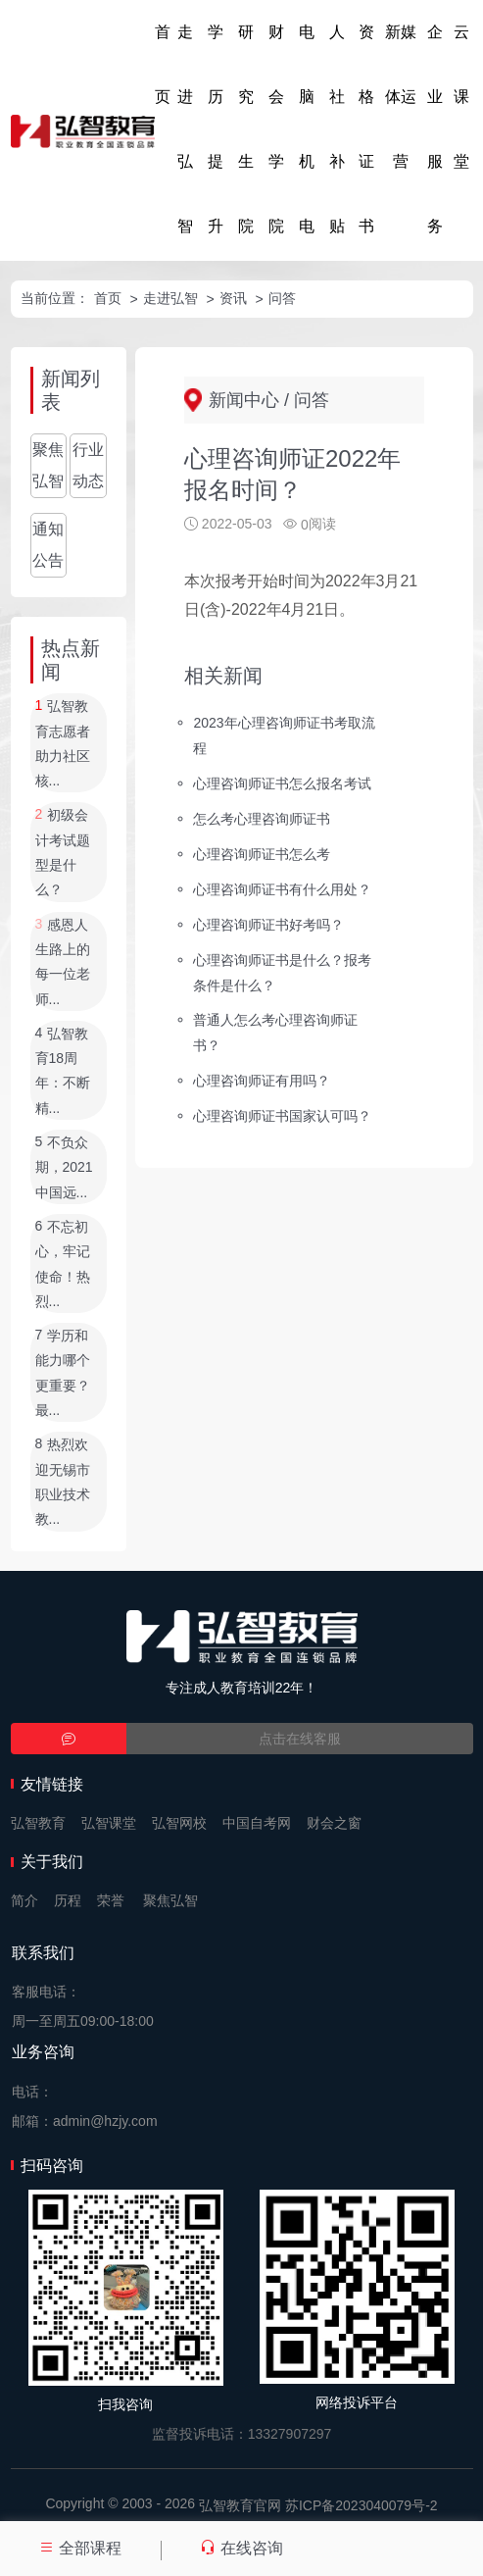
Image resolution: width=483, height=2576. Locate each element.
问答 (282, 298)
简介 (24, 1900)
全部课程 (80, 2548)
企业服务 (435, 129)
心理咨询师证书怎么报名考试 (282, 783)
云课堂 (461, 97)
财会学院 (276, 129)
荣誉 (110, 1900)
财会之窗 (334, 1823)
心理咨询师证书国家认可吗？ (282, 1116)
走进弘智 (185, 129)
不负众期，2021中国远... (64, 1167)
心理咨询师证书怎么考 (261, 854)
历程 (67, 1900)
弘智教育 (38, 1823)
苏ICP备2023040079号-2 (361, 2505)
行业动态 (88, 465)
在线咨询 (241, 2548)
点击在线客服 (300, 1738)
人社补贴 (337, 129)
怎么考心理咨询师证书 (261, 819)
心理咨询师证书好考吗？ (268, 924)
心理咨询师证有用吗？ (261, 1080)
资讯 (233, 298)
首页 (162, 64)
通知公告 (48, 545)
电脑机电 (306, 129)
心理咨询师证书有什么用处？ (282, 889)
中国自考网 (256, 1823)
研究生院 (246, 129)
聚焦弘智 (48, 465)
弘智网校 (179, 1823)
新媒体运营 (400, 97)
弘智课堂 (108, 1823)
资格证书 (366, 129)
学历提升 (215, 129)
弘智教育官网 (240, 2505)
